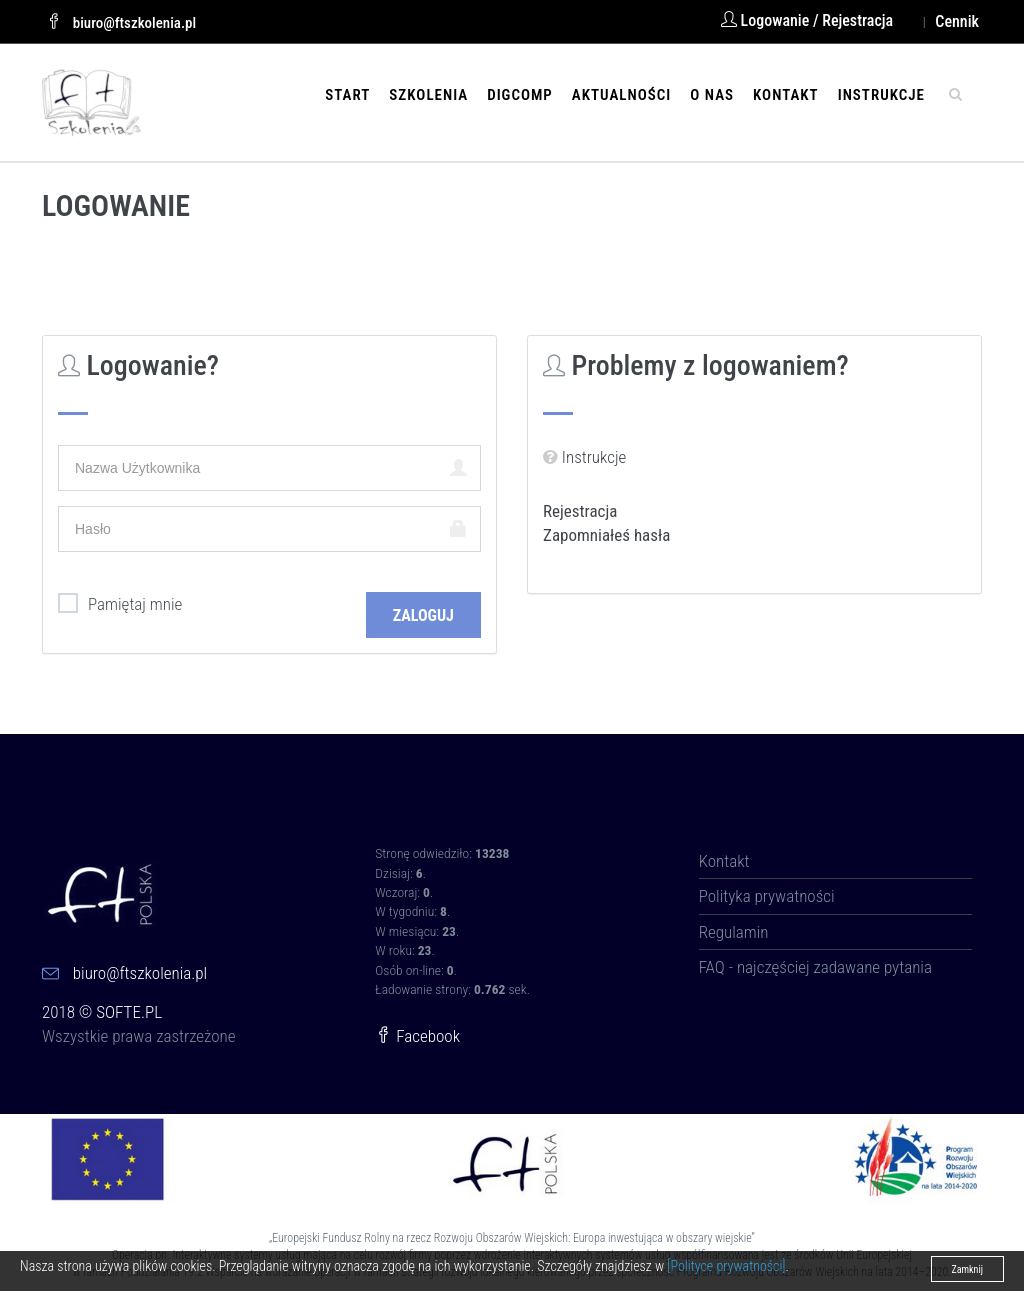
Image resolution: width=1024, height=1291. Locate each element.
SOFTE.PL (129, 1012)
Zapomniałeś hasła (606, 535)
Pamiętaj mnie (120, 604)
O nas (712, 95)
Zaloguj (423, 615)
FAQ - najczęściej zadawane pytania (815, 967)
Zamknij (967, 1269)
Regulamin (734, 932)
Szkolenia (428, 95)
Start (347, 95)
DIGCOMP (520, 95)
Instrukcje (881, 95)
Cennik (957, 21)
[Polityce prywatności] (726, 1266)
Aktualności (621, 95)
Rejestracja (580, 511)
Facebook (417, 1036)
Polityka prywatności (767, 896)
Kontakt (786, 95)
